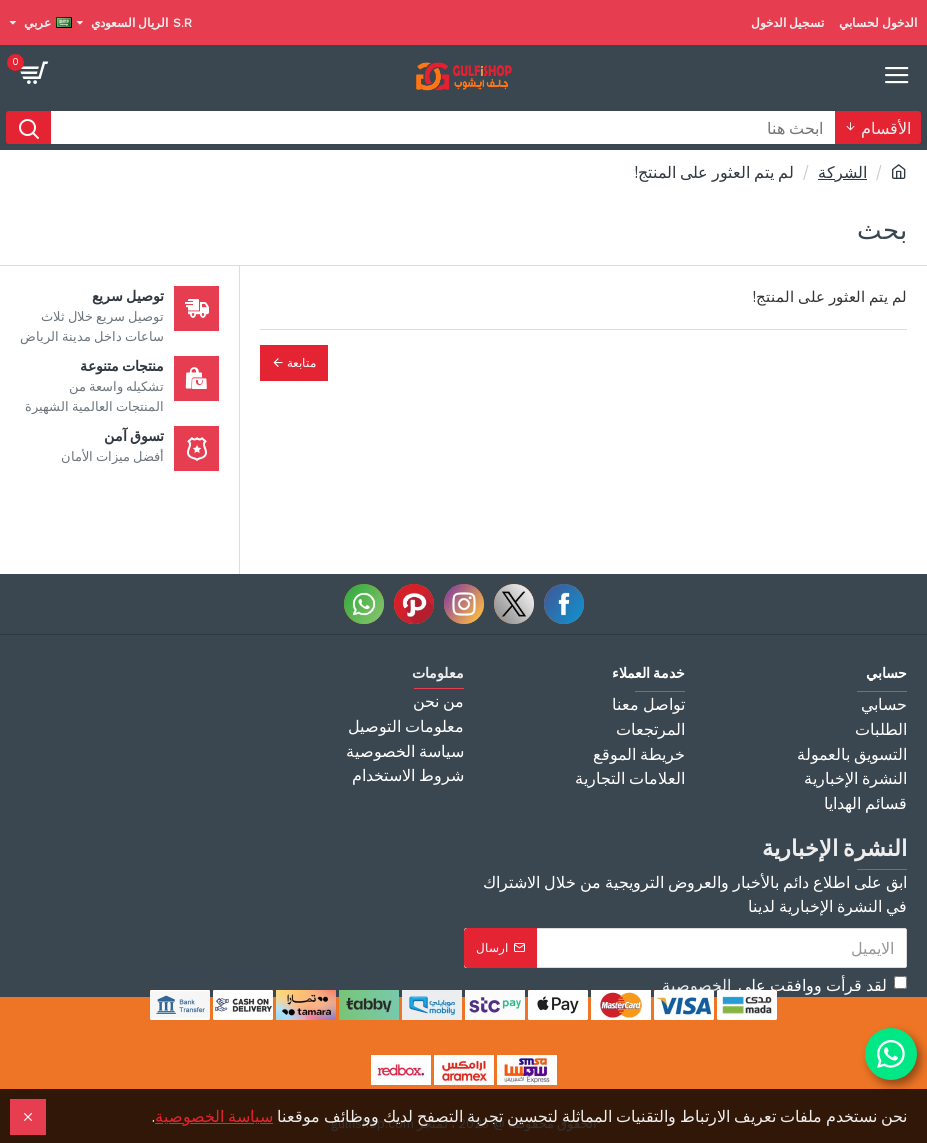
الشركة (842, 172)
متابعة (301, 362)
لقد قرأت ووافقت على (783, 985)
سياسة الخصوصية (214, 1116)
